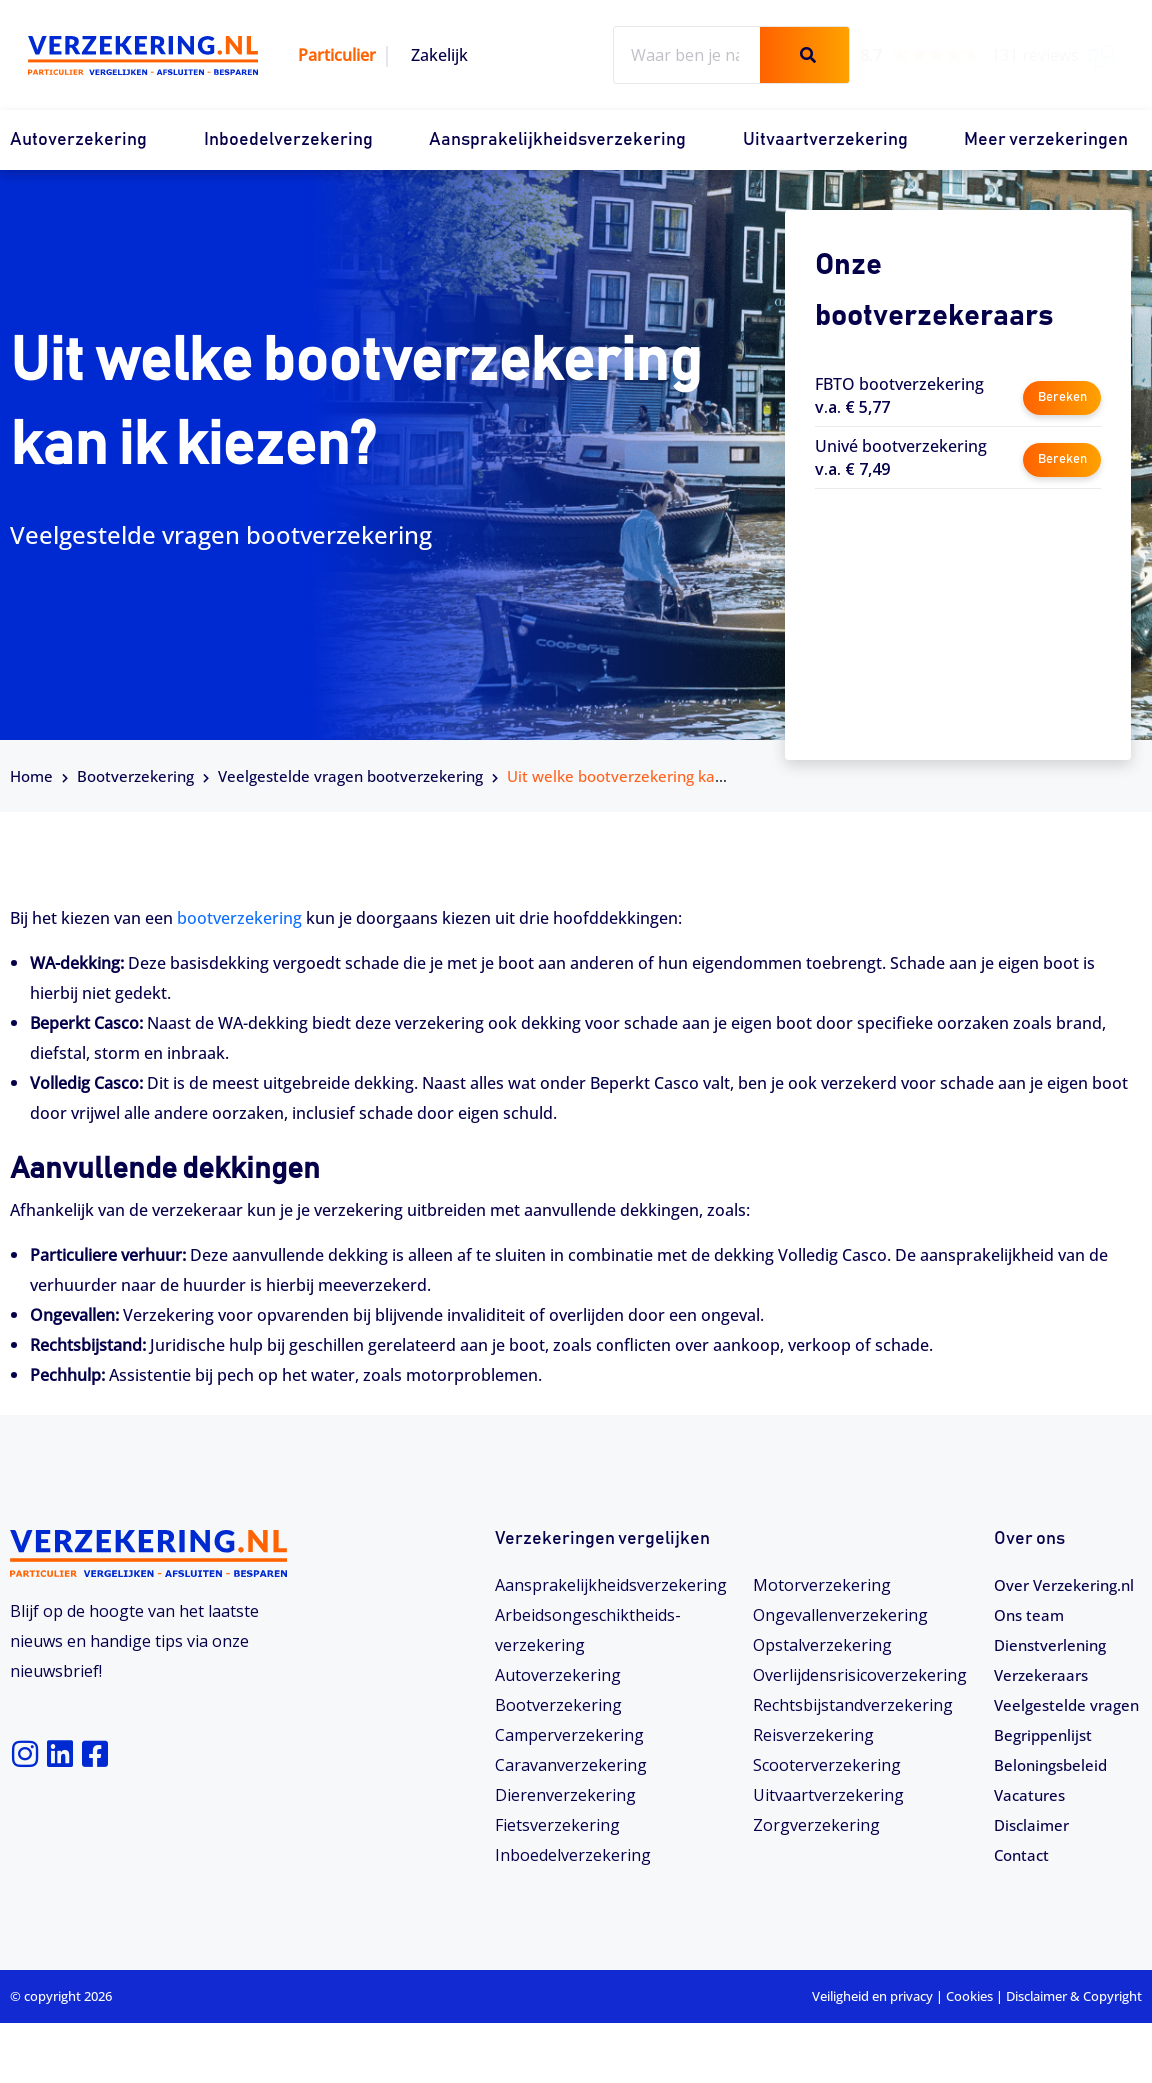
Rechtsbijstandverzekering (853, 1705)
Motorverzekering (822, 1585)
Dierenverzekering (565, 1795)
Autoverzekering (78, 140)
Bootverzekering (135, 776)
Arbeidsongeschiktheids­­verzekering (588, 1630)
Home (31, 776)
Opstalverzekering (822, 1645)
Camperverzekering (569, 1735)
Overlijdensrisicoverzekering (860, 1675)
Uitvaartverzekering (825, 140)
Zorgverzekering (816, 1825)
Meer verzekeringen (1046, 140)
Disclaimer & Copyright (1074, 2056)
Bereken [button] (1061, 394)
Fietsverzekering (557, 1825)
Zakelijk (439, 55)
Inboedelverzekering (288, 140)
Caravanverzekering (571, 1765)
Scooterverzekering (827, 1765)
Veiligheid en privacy (872, 2056)
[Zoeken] (804, 55)
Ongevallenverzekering (840, 1615)
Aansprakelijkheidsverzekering (557, 140)
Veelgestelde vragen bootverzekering (350, 776)
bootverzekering (239, 918)
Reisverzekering (813, 1735)
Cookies (969, 2056)
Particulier (337, 55)
